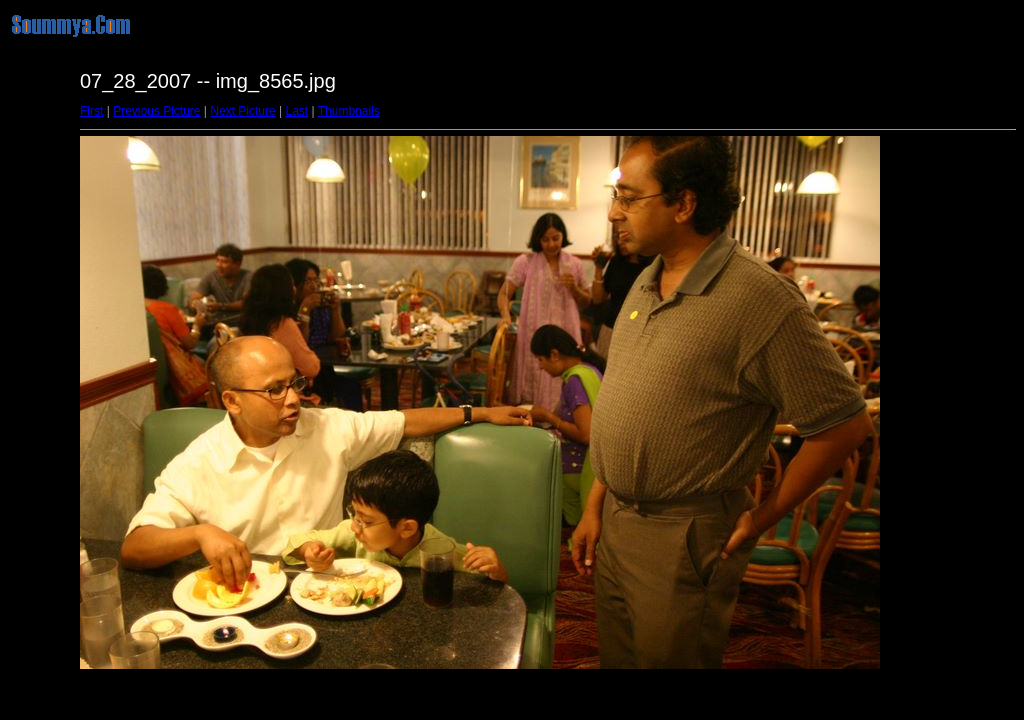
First (91, 111)
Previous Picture (156, 111)
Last (296, 111)
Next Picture (242, 111)
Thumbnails (349, 111)
